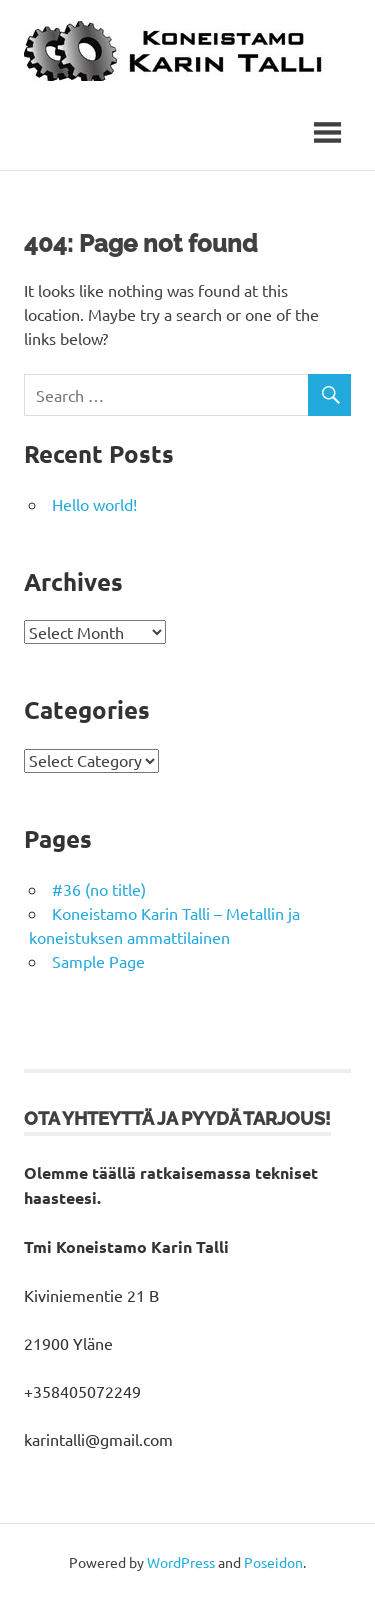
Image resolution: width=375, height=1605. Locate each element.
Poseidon (273, 1566)
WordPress (181, 1566)
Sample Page (98, 965)
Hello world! (94, 509)
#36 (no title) (99, 893)
